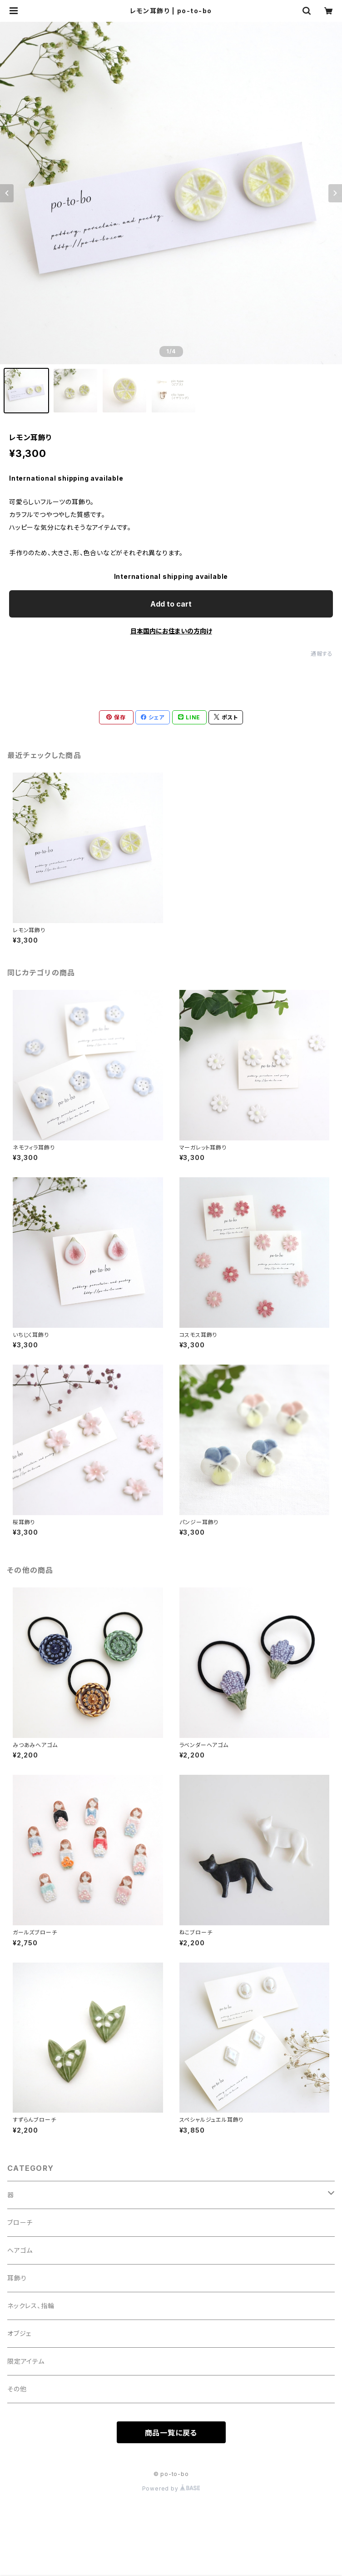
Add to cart (171, 603)
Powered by (171, 2488)
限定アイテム (26, 2361)
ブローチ (20, 2222)
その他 (16, 2389)
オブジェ (19, 2333)
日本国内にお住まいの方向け (171, 631)
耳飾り (16, 2278)
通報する (322, 653)
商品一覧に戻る (171, 2432)
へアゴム (20, 2250)
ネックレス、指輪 (30, 2306)
